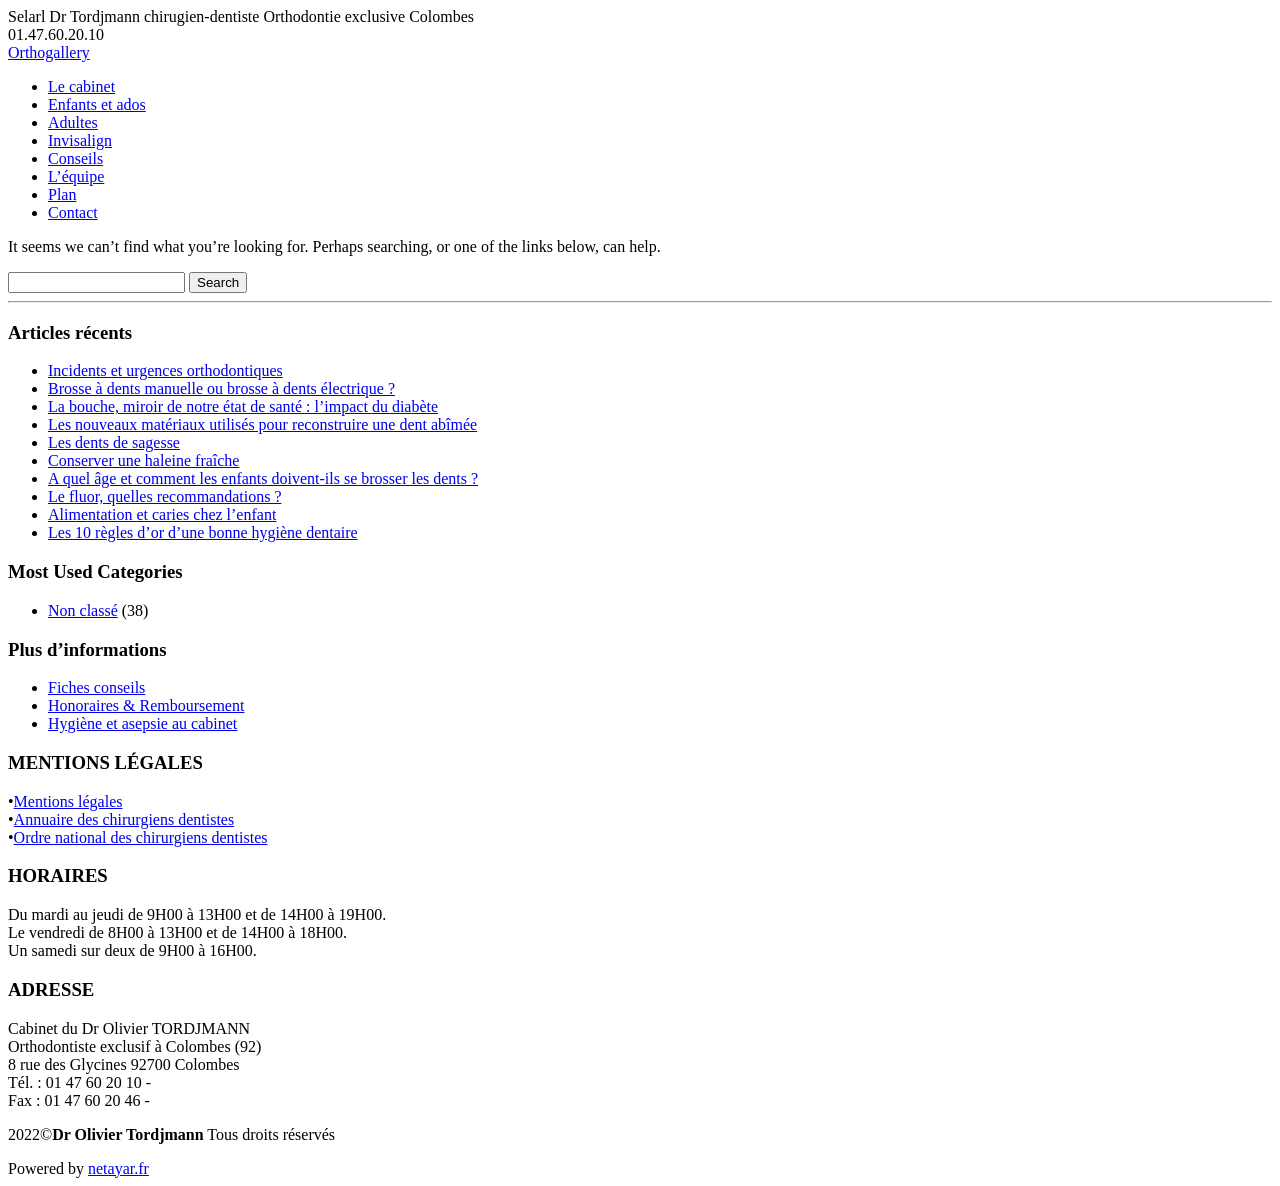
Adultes (73, 122)
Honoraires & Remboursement (146, 705)
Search (218, 282)
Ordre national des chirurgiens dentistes (141, 837)
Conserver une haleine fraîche (143, 460)
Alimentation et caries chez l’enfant (162, 514)
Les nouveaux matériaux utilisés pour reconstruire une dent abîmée (262, 424)
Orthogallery (49, 52)
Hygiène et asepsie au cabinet (142, 723)
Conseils (75, 158)
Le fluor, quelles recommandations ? (165, 496)
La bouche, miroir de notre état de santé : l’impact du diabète (243, 406)
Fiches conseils (96, 687)
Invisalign (80, 140)
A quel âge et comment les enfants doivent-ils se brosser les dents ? (263, 478)
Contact (73, 212)
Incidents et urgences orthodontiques (165, 370)
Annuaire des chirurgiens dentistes (124, 819)
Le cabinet (81, 86)
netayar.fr (118, 1168)
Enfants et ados (97, 104)
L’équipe (76, 176)
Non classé (83, 610)
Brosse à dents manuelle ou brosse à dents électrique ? (221, 388)
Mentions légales (68, 801)
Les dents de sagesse (114, 442)
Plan (62, 194)
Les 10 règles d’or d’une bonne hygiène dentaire (203, 532)
